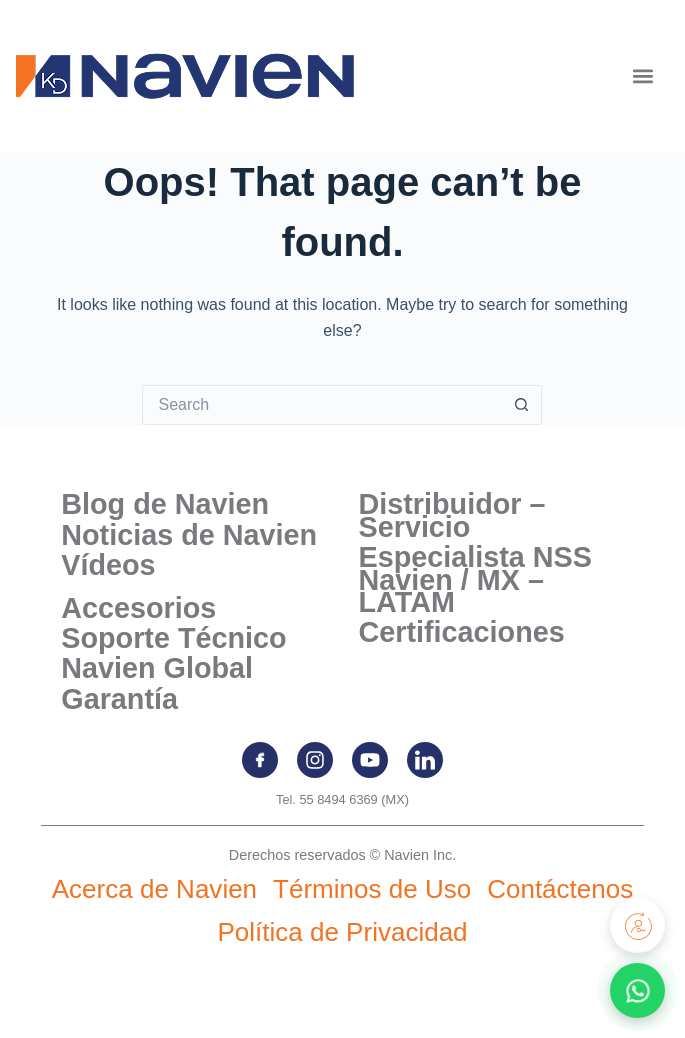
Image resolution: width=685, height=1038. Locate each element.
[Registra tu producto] (637, 925)
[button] (642, 76)
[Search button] (522, 405)
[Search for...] (322, 405)
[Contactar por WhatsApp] (637, 990)
